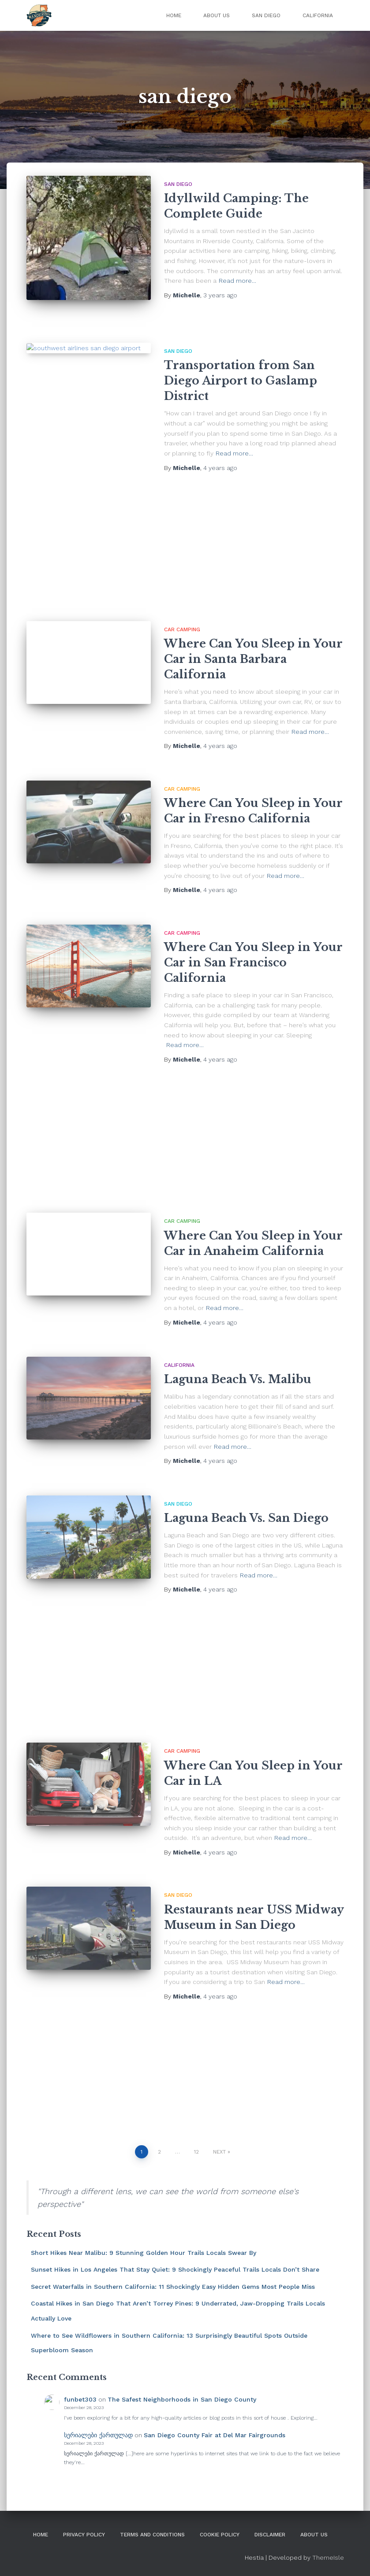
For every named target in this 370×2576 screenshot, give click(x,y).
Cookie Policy (219, 2535)
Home (173, 15)
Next (219, 2152)
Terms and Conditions (152, 2535)
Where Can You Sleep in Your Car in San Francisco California (253, 962)
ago (220, 295)
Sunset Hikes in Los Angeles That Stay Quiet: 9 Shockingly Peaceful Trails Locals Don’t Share (175, 2269)
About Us (216, 15)
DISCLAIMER (269, 2535)
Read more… (237, 280)
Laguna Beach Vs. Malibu (237, 1379)
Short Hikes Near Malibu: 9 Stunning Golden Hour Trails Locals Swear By (143, 2252)
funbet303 (80, 2399)
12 (196, 2152)
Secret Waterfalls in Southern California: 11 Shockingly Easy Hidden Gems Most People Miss (173, 2286)
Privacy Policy (84, 2535)
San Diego (266, 15)
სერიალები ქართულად (98, 2435)
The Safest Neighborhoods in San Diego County (182, 2399)
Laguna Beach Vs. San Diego (246, 1518)
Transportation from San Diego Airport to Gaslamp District (240, 381)
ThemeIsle (328, 2557)
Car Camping (182, 629)
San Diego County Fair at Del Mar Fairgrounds (214, 2435)
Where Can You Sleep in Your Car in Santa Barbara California (253, 659)
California (318, 15)
